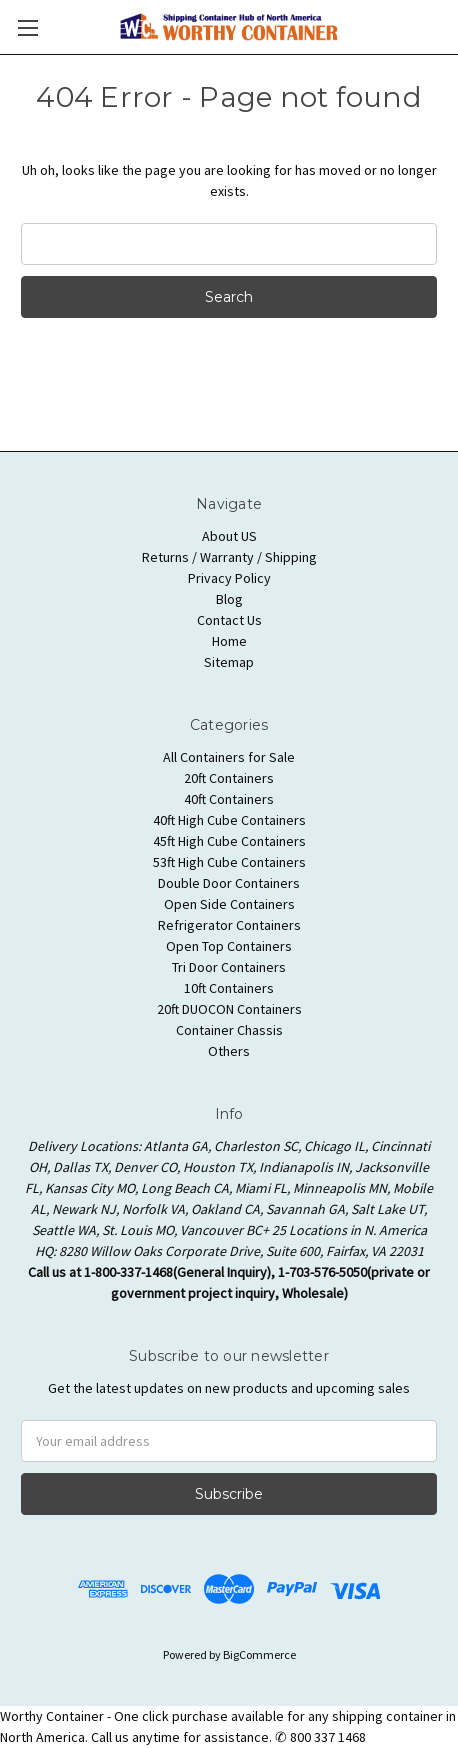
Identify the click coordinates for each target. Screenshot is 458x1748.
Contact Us (229, 620)
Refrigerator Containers (229, 925)
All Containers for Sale (229, 757)
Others (229, 1051)
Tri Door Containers (229, 967)
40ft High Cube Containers (229, 820)
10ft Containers (229, 988)
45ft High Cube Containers (229, 841)
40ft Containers (229, 799)
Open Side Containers (229, 904)
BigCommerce (259, 1654)
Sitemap (229, 662)
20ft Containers (229, 778)
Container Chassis (229, 1030)
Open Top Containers (229, 946)
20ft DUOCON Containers (229, 1009)
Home (229, 641)
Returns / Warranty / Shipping (229, 557)
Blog (229, 599)
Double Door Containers (229, 883)
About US (229, 536)
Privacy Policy (229, 578)
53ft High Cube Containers (229, 862)
